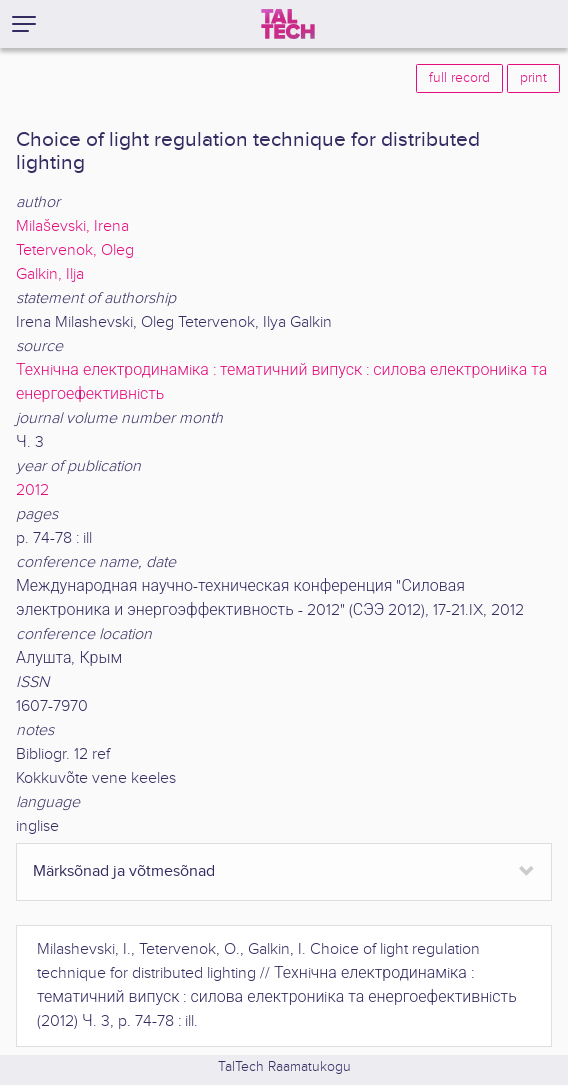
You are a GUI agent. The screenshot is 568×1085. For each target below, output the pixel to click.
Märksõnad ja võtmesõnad (124, 871)
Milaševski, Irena (72, 226)
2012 (32, 490)
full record (459, 78)
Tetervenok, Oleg (75, 250)
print (533, 78)
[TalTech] (288, 24)
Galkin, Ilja (50, 274)
